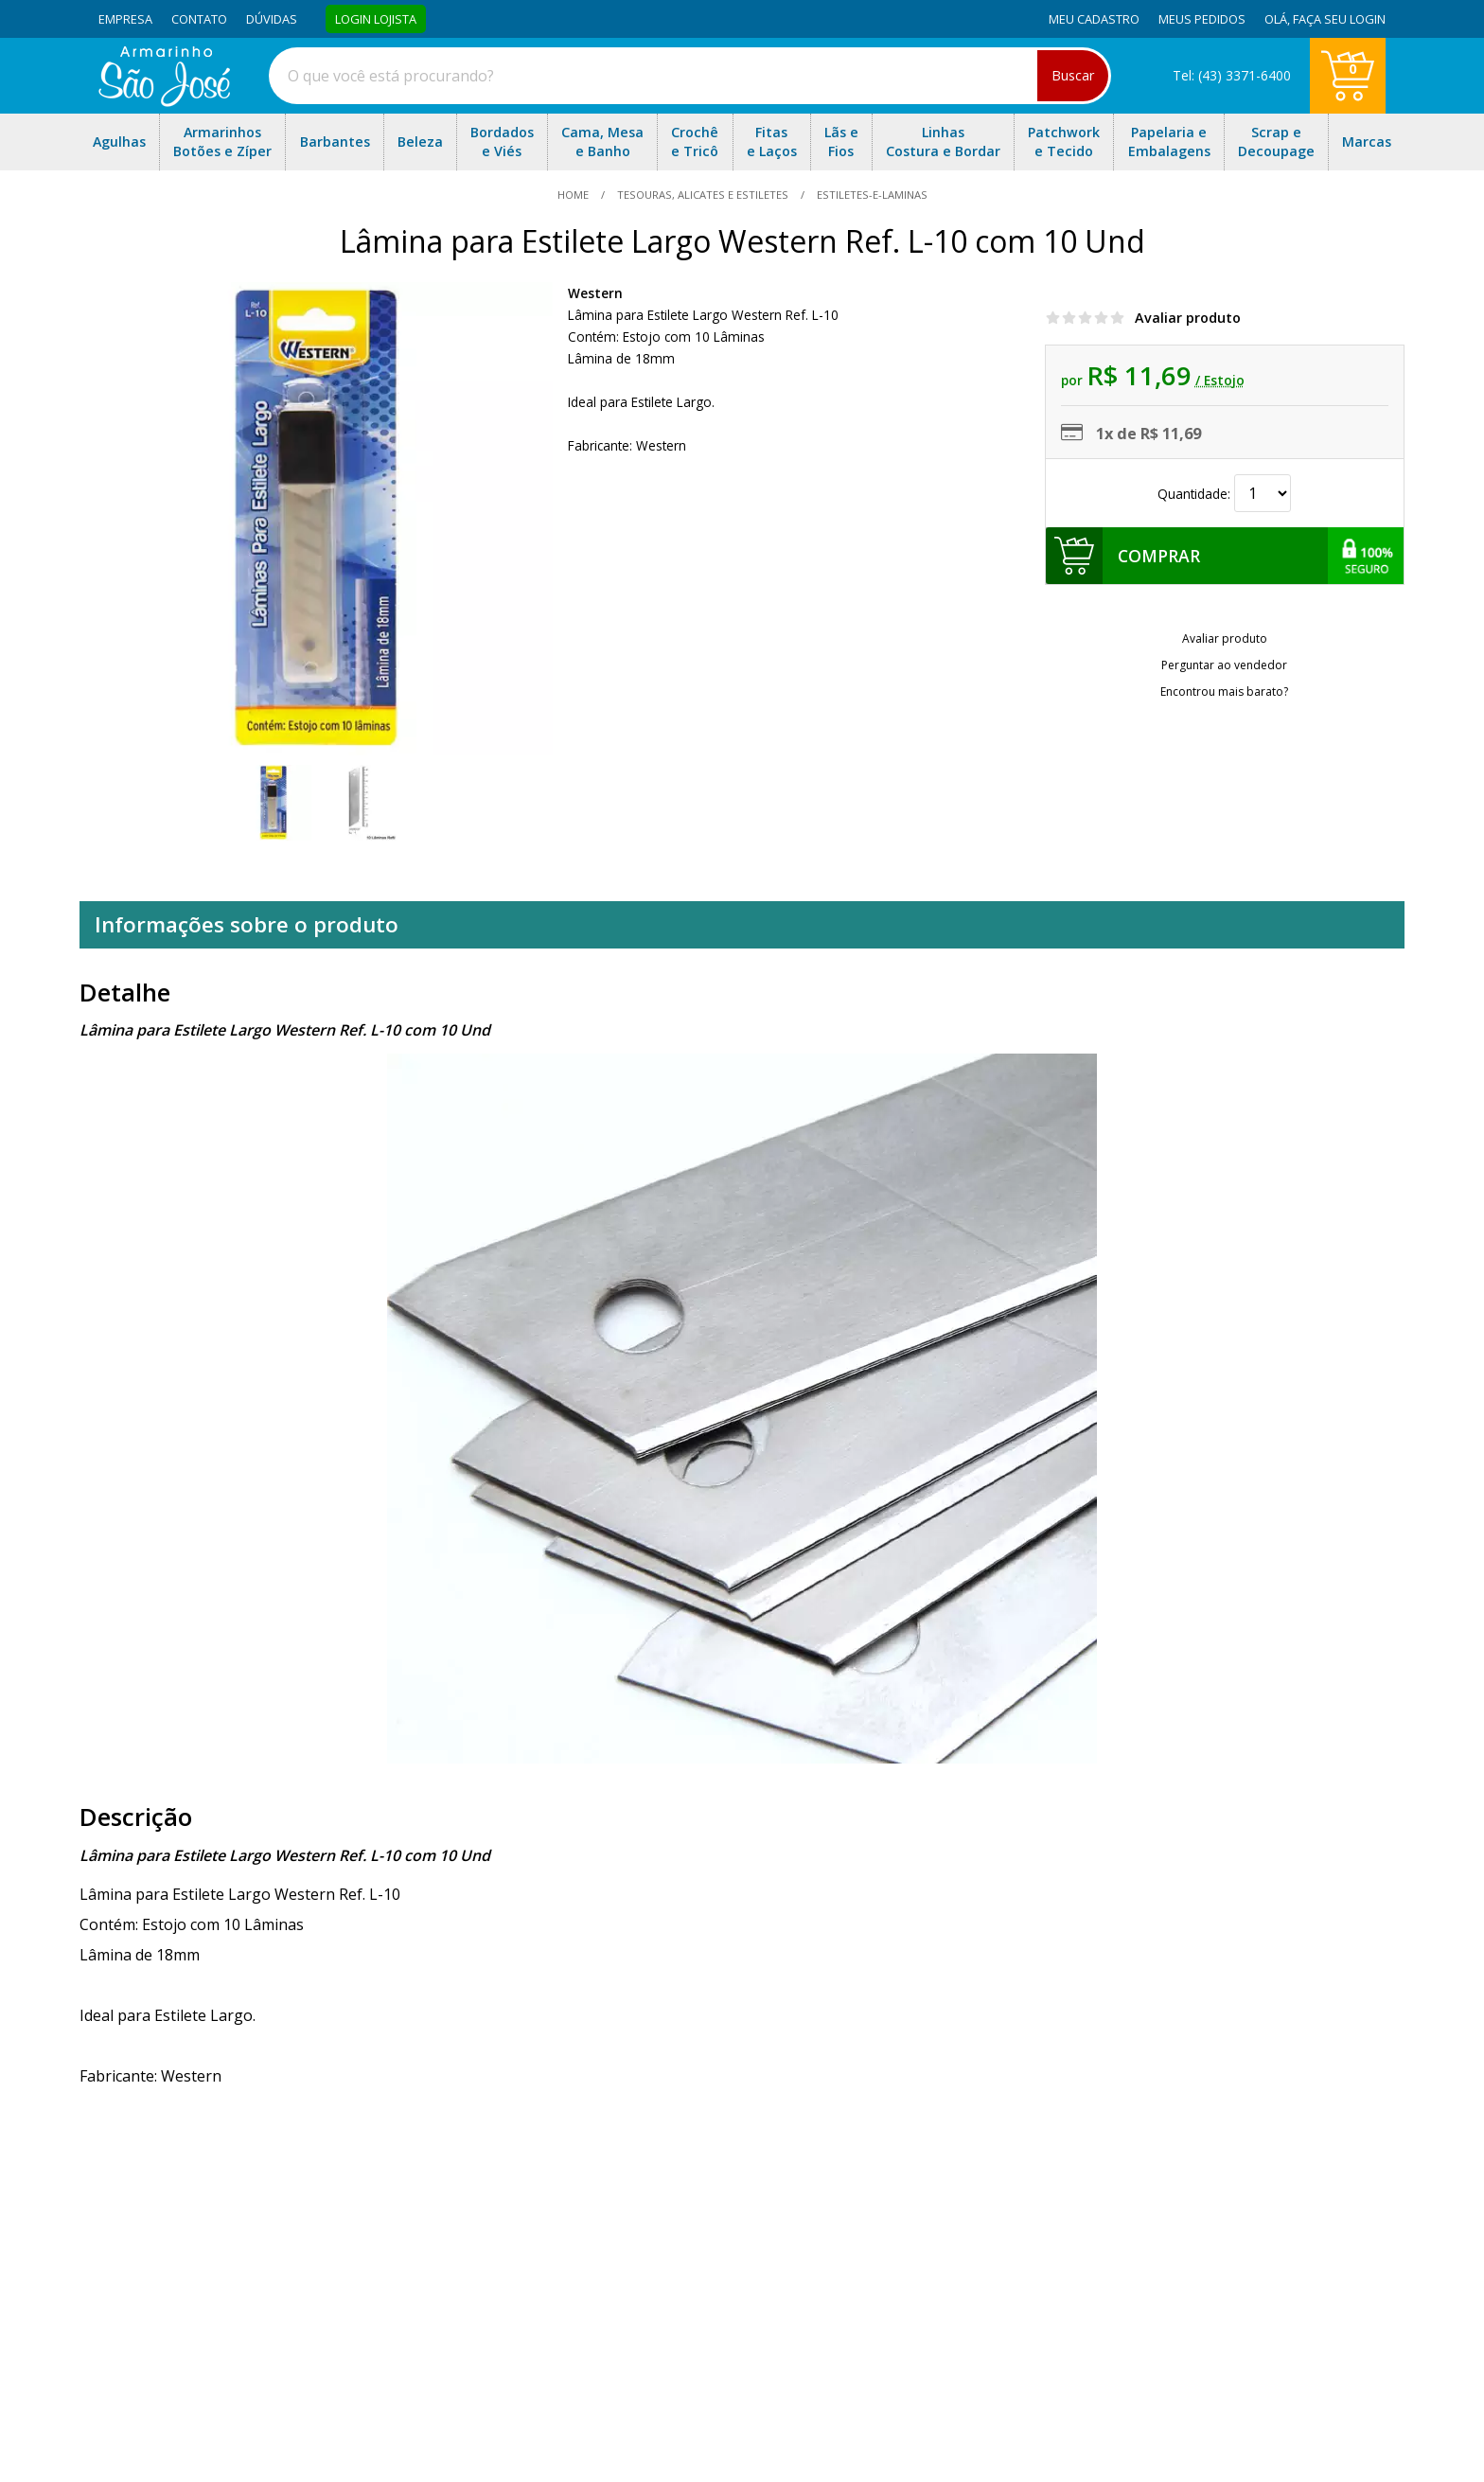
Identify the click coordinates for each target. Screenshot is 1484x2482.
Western (595, 293)
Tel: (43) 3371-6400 (1232, 75)
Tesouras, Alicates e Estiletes (702, 194)
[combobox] (690, 75)
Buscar (1072, 75)
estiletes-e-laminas (871, 194)
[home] (164, 101)
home (574, 194)
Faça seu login (1339, 18)
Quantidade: (1224, 494)
